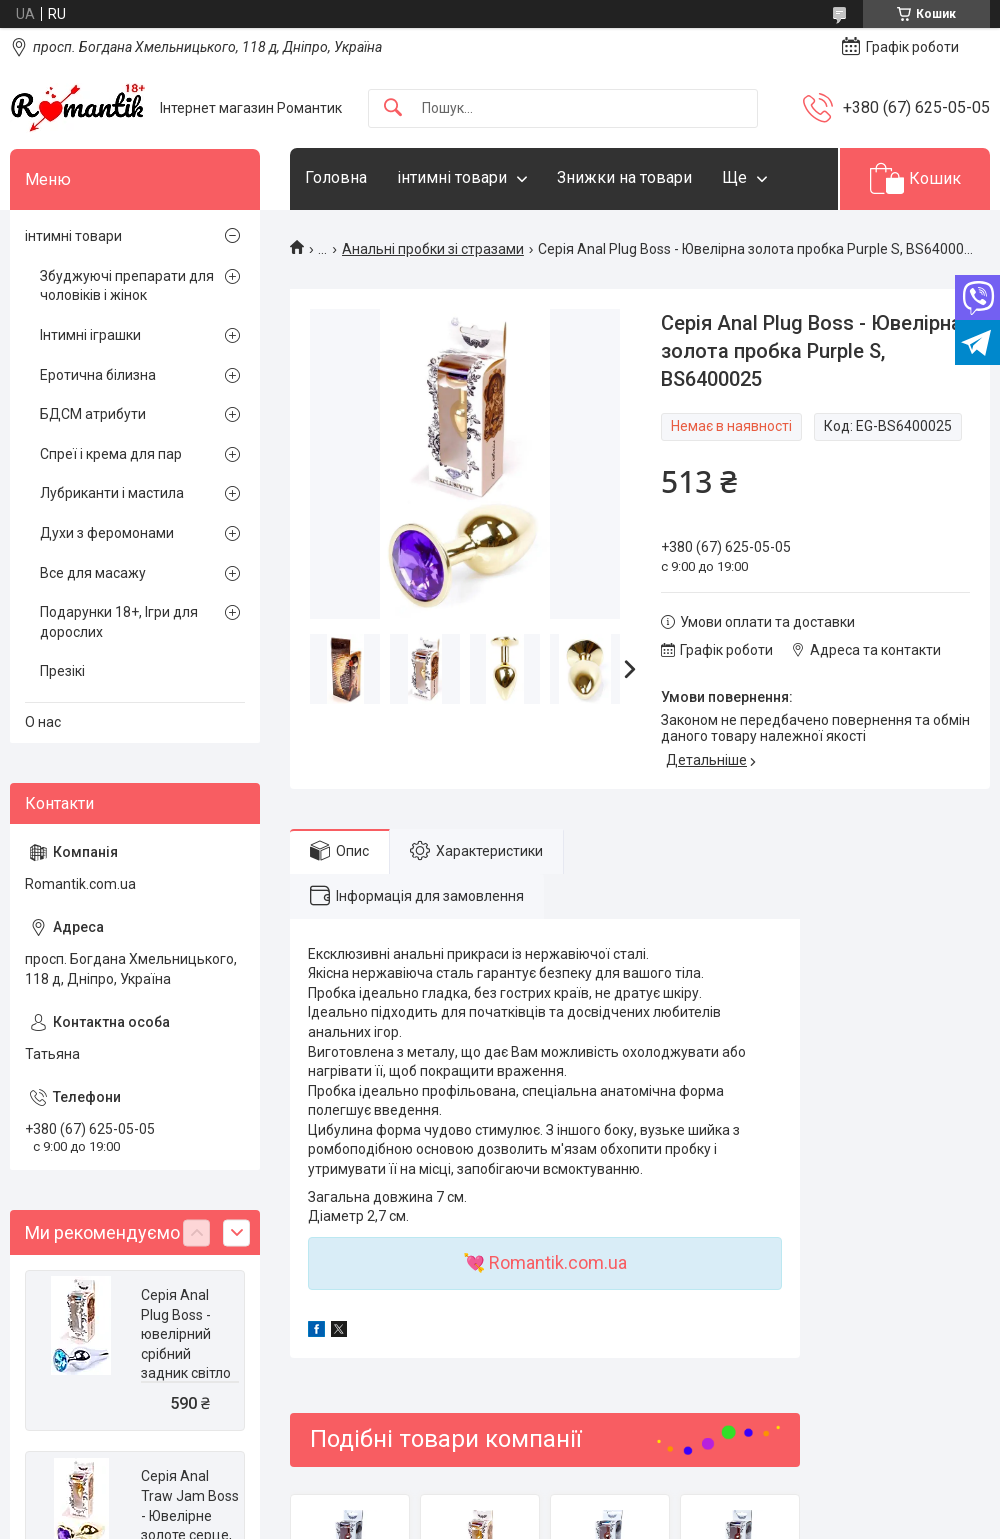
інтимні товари (452, 177)
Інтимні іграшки (90, 335)
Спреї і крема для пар (111, 454)
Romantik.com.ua (558, 1262)
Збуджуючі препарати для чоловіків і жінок (127, 286)
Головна (336, 177)
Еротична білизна (98, 375)
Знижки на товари (624, 177)
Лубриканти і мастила (112, 493)
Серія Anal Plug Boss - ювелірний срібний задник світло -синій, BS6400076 (186, 1354)
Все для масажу (93, 573)
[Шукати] (393, 108)
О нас (43, 722)
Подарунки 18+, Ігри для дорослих (119, 622)
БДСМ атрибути (93, 414)
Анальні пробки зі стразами (433, 249)
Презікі (62, 671)
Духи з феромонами (107, 533)
